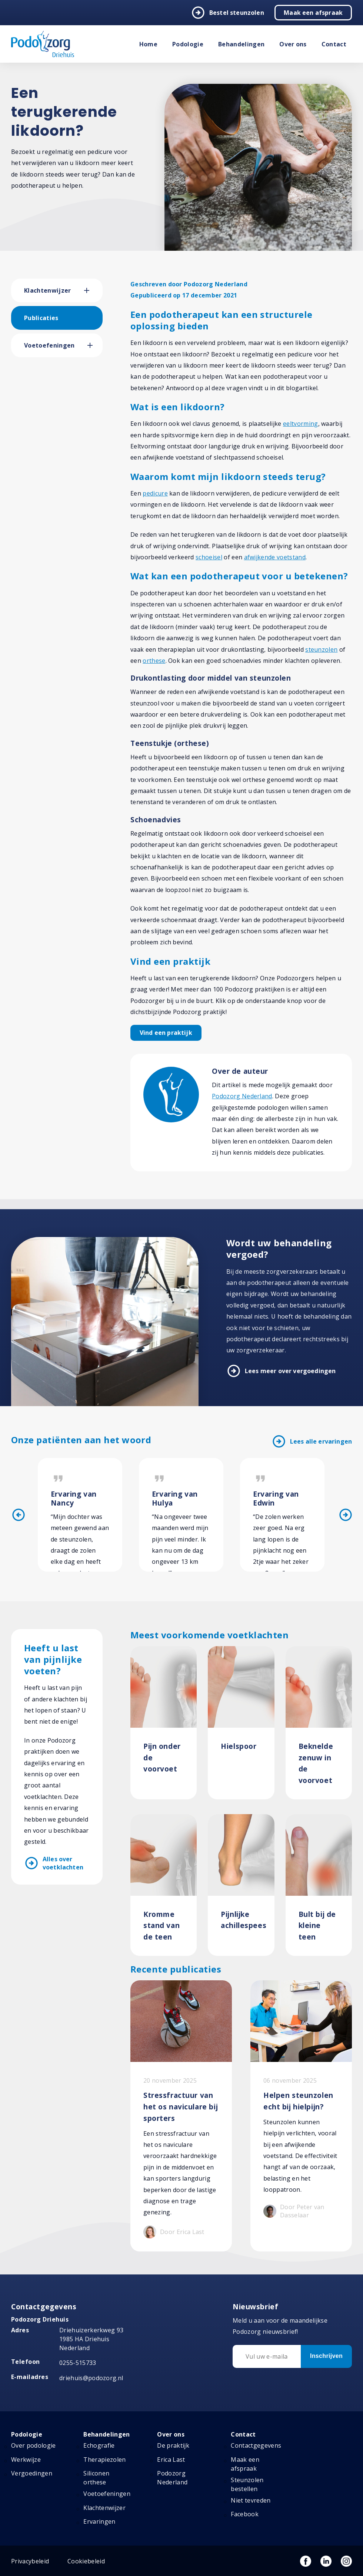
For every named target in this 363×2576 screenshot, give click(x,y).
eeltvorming (300, 424)
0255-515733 (77, 2363)
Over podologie (33, 2445)
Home (148, 44)
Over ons (293, 44)
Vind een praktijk (166, 1033)
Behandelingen (241, 44)
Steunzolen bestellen (247, 2484)
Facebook (245, 2514)
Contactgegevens (256, 2445)
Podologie (187, 44)
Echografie (98, 2445)
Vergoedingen (31, 2473)
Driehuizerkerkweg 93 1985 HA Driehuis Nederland (91, 2339)
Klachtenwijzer (47, 290)
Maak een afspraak (313, 13)
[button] (93, 290)
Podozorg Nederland (242, 1096)
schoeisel (209, 557)
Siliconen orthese (96, 2477)
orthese (154, 661)
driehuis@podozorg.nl (91, 2378)
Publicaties (41, 318)
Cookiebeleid (86, 2561)
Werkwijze (26, 2459)
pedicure (155, 493)
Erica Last (171, 2459)
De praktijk (173, 2445)
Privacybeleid (30, 2561)
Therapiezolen (104, 2459)
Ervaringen (99, 2521)
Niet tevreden (250, 2500)
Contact (334, 44)
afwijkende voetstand (275, 557)
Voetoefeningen (49, 345)
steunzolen (321, 649)
